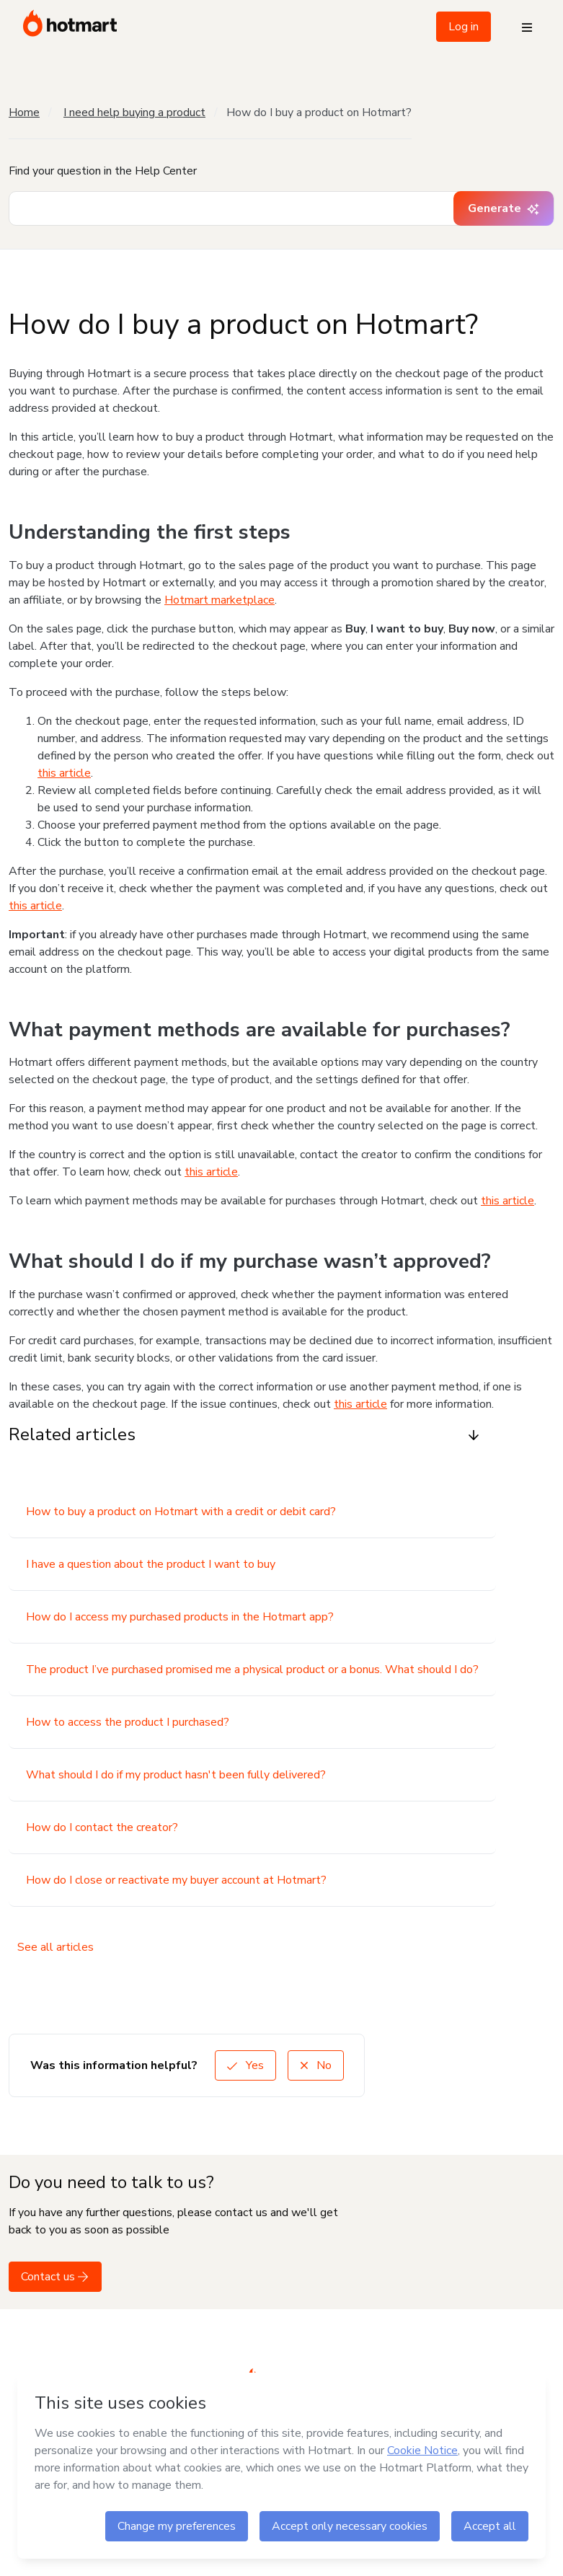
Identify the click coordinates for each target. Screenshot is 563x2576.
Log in (463, 27)
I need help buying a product (134, 112)
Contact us (55, 2277)
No (316, 2065)
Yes (245, 2065)
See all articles (55, 1947)
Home (24, 112)
